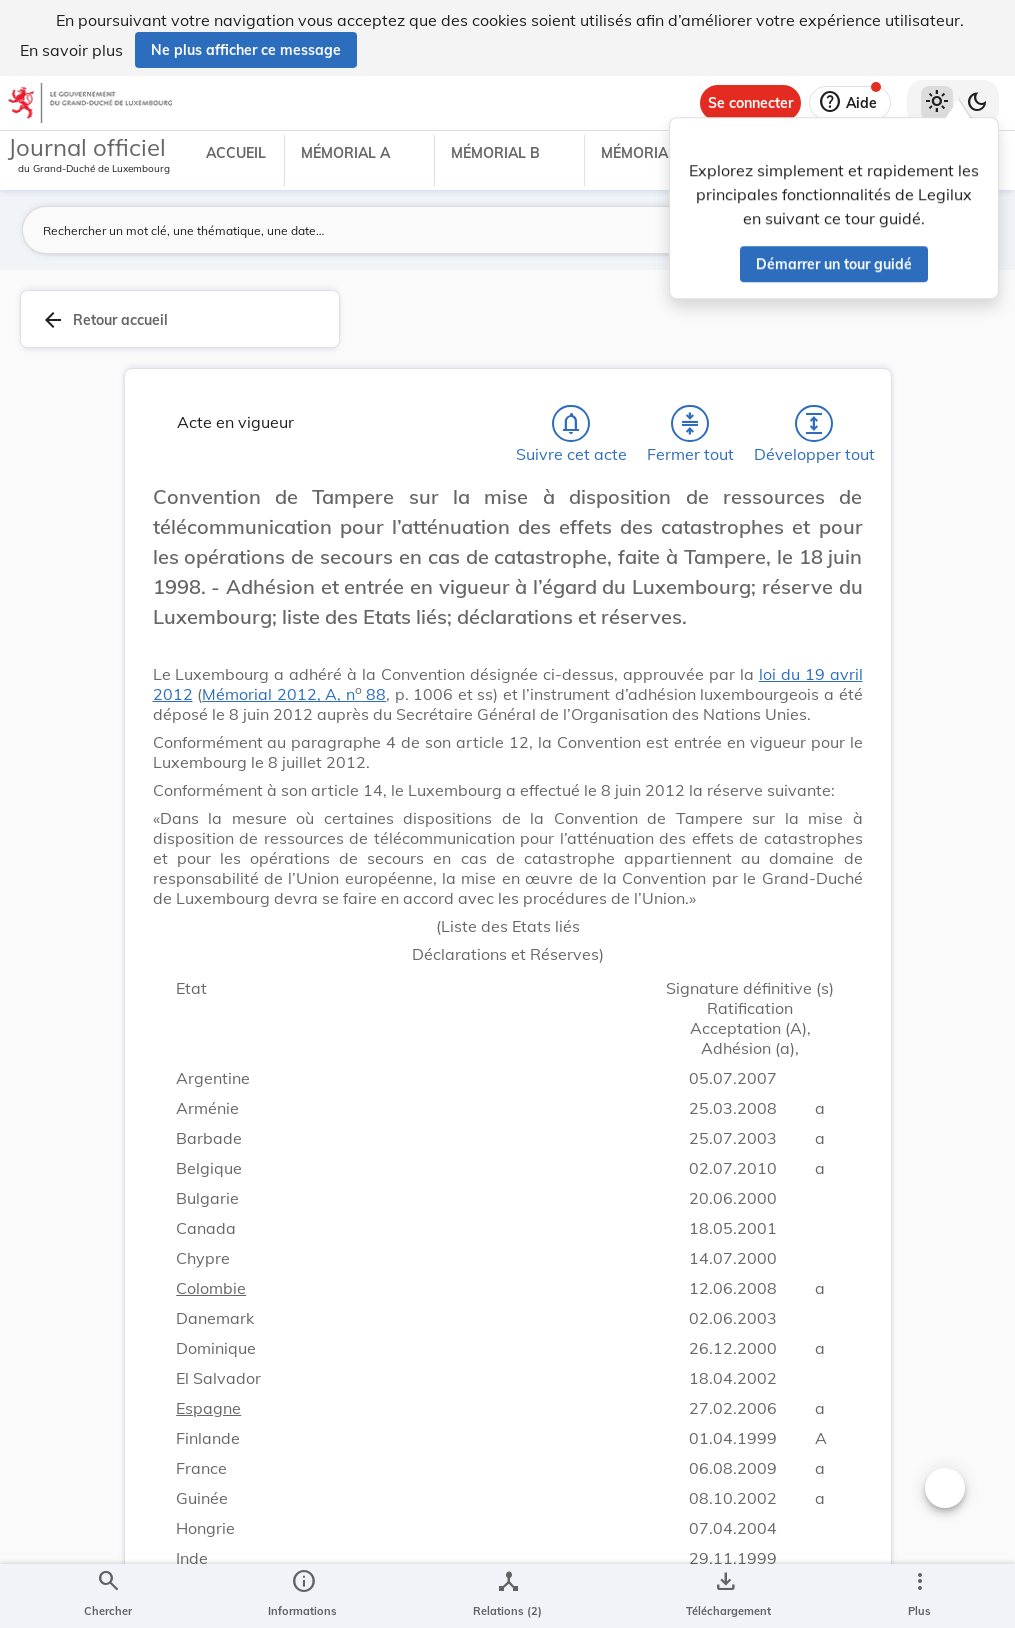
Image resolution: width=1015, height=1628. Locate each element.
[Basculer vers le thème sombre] (977, 103)
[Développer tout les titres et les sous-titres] (814, 424)
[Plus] (919, 1596)
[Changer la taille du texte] (945, 1488)
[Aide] (850, 103)
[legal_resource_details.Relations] (507, 1596)
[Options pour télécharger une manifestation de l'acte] (724, 1596)
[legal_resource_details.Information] (302, 1596)
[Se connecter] (750, 103)
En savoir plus (71, 50)
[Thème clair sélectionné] (937, 103)
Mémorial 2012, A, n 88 (294, 694)
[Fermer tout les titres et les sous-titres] (690, 424)
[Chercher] (108, 1596)
